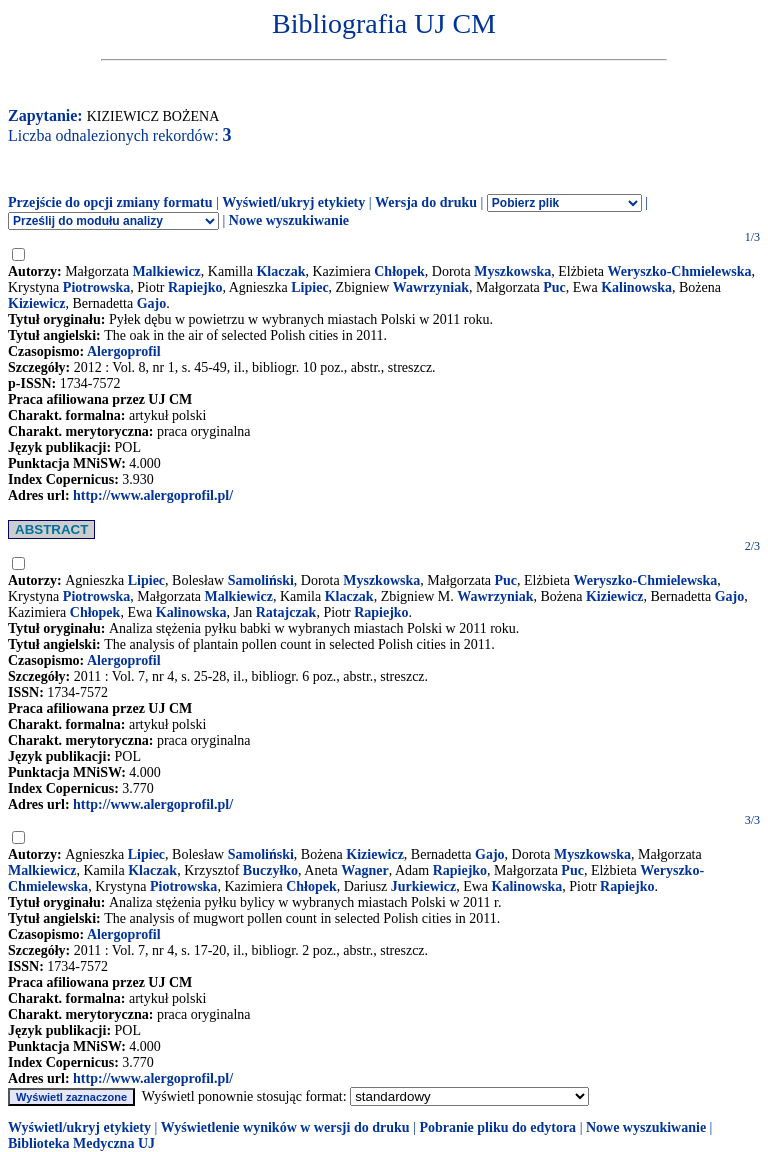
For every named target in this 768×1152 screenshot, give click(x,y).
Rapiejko (195, 287)
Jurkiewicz (423, 886)
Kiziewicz (37, 303)
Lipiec (309, 287)
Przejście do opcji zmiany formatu (110, 202)
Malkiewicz (166, 271)
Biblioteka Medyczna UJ (81, 1143)
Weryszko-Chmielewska (680, 271)
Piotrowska (96, 287)
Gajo (152, 303)
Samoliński (261, 580)
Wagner (364, 870)
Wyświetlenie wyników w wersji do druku (285, 1127)
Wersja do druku (426, 202)
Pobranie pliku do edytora (497, 1127)
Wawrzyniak (431, 287)
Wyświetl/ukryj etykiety (293, 202)
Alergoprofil (124, 351)
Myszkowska (512, 271)
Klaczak (280, 271)
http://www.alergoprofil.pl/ (153, 495)
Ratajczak (286, 612)
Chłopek (399, 271)
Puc (554, 287)
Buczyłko (270, 870)
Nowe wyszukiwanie (289, 220)
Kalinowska (636, 287)
